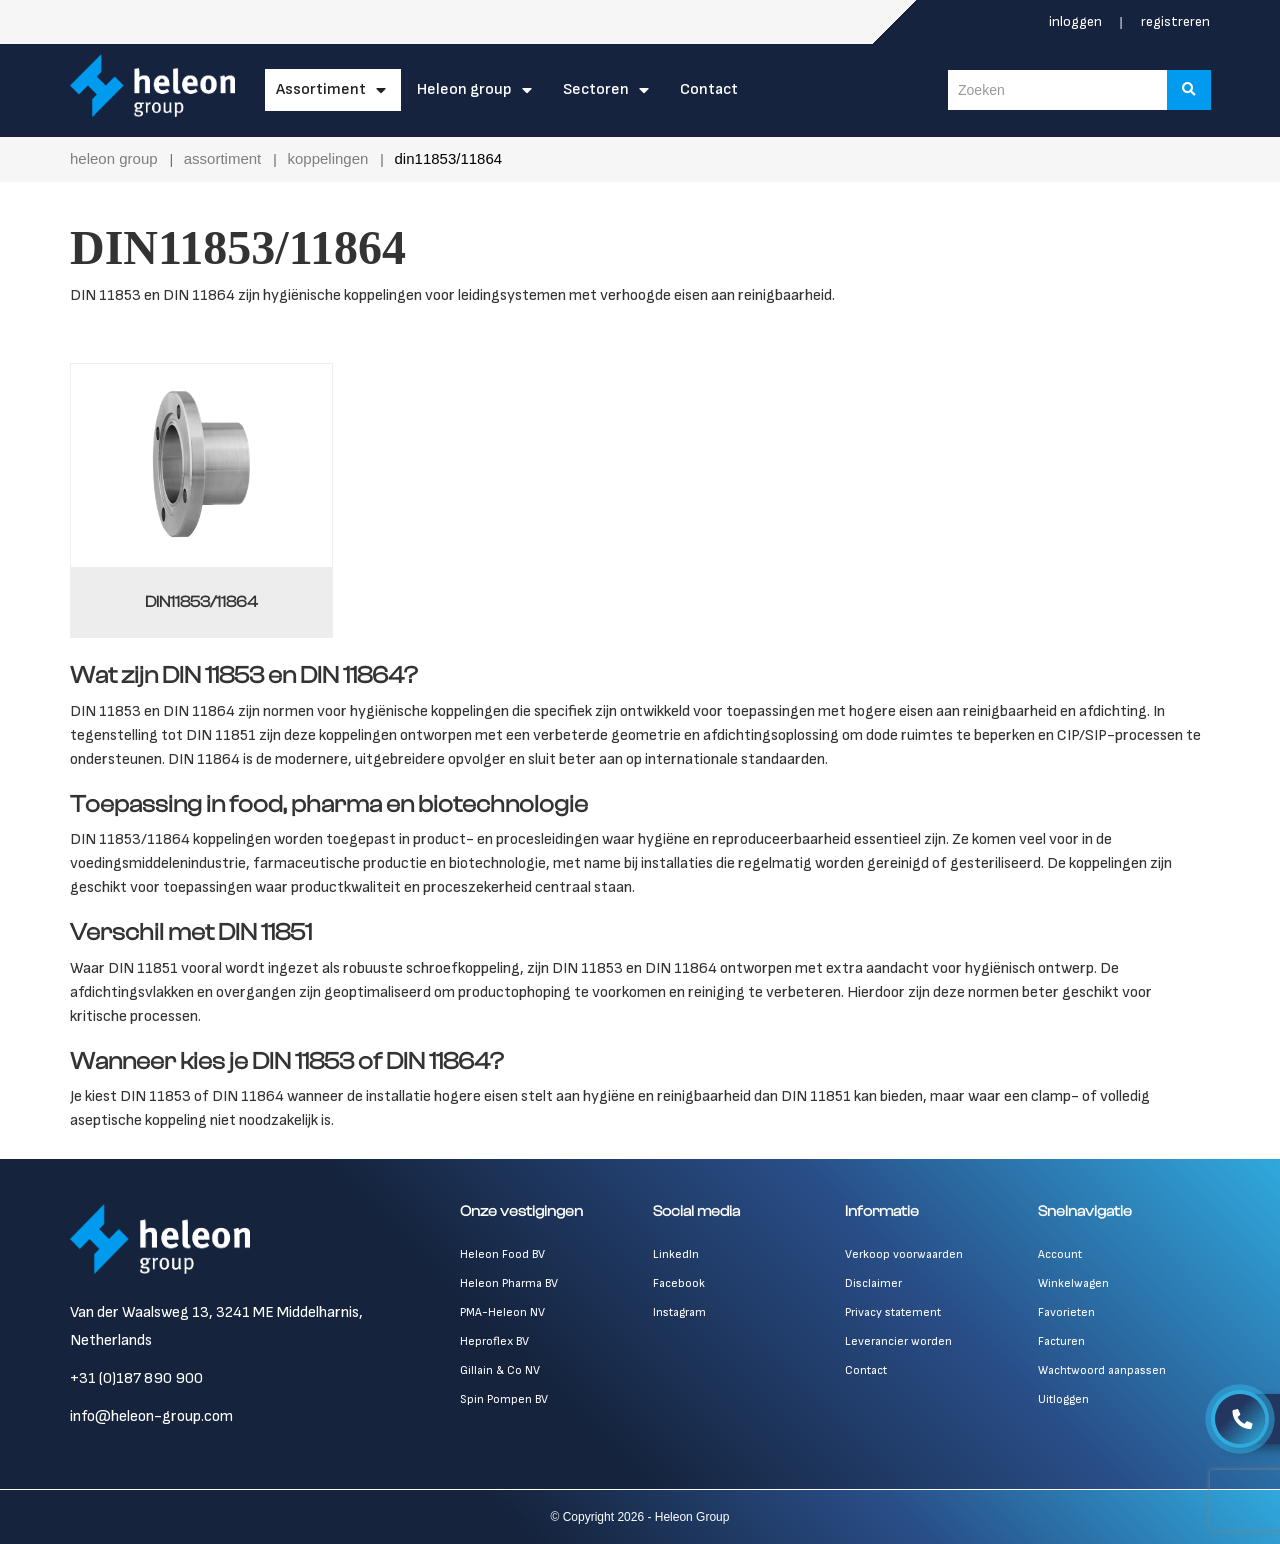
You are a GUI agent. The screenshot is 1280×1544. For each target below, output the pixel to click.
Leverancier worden (898, 1341)
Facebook (679, 1283)
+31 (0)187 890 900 (136, 1378)
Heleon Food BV (502, 1254)
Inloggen (1077, 21)
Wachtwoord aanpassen (1102, 1370)
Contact (709, 89)
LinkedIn (676, 1254)
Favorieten (1066, 1312)
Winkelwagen (1073, 1283)
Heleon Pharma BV (509, 1283)
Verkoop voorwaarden (904, 1254)
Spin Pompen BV (504, 1399)
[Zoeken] (1189, 90)
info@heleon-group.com (151, 1416)
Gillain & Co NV (500, 1370)
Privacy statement (893, 1312)
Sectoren (596, 89)
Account (1060, 1254)
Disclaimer (873, 1283)
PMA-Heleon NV (502, 1312)
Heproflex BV (494, 1341)
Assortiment (321, 89)
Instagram (679, 1312)
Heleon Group (464, 89)
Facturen (1061, 1341)
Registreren (1175, 21)
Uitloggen (1063, 1399)
